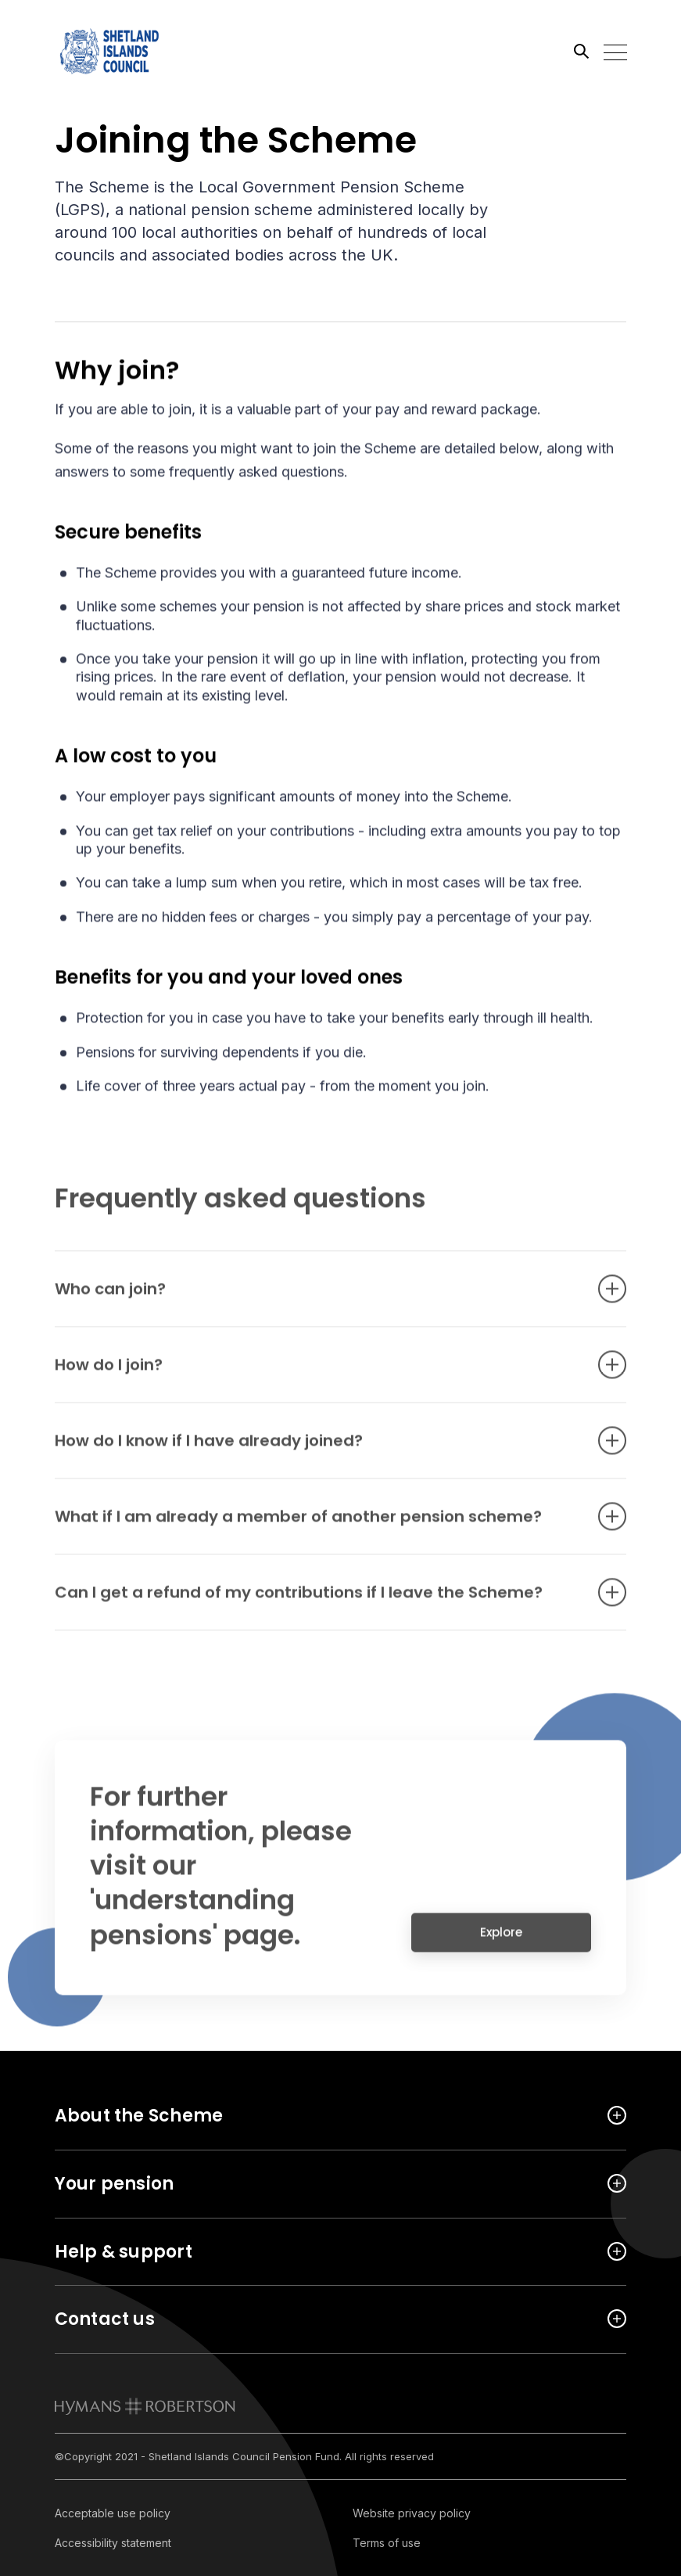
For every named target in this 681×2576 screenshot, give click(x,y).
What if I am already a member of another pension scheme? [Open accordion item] (317, 1525)
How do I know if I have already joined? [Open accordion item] (317, 1449)
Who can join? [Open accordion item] (317, 1298)
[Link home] (125, 50)
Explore (501, 1941)
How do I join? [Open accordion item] (317, 1373)
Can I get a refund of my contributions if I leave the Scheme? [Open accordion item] (317, 1601)
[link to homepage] (145, 2406)
